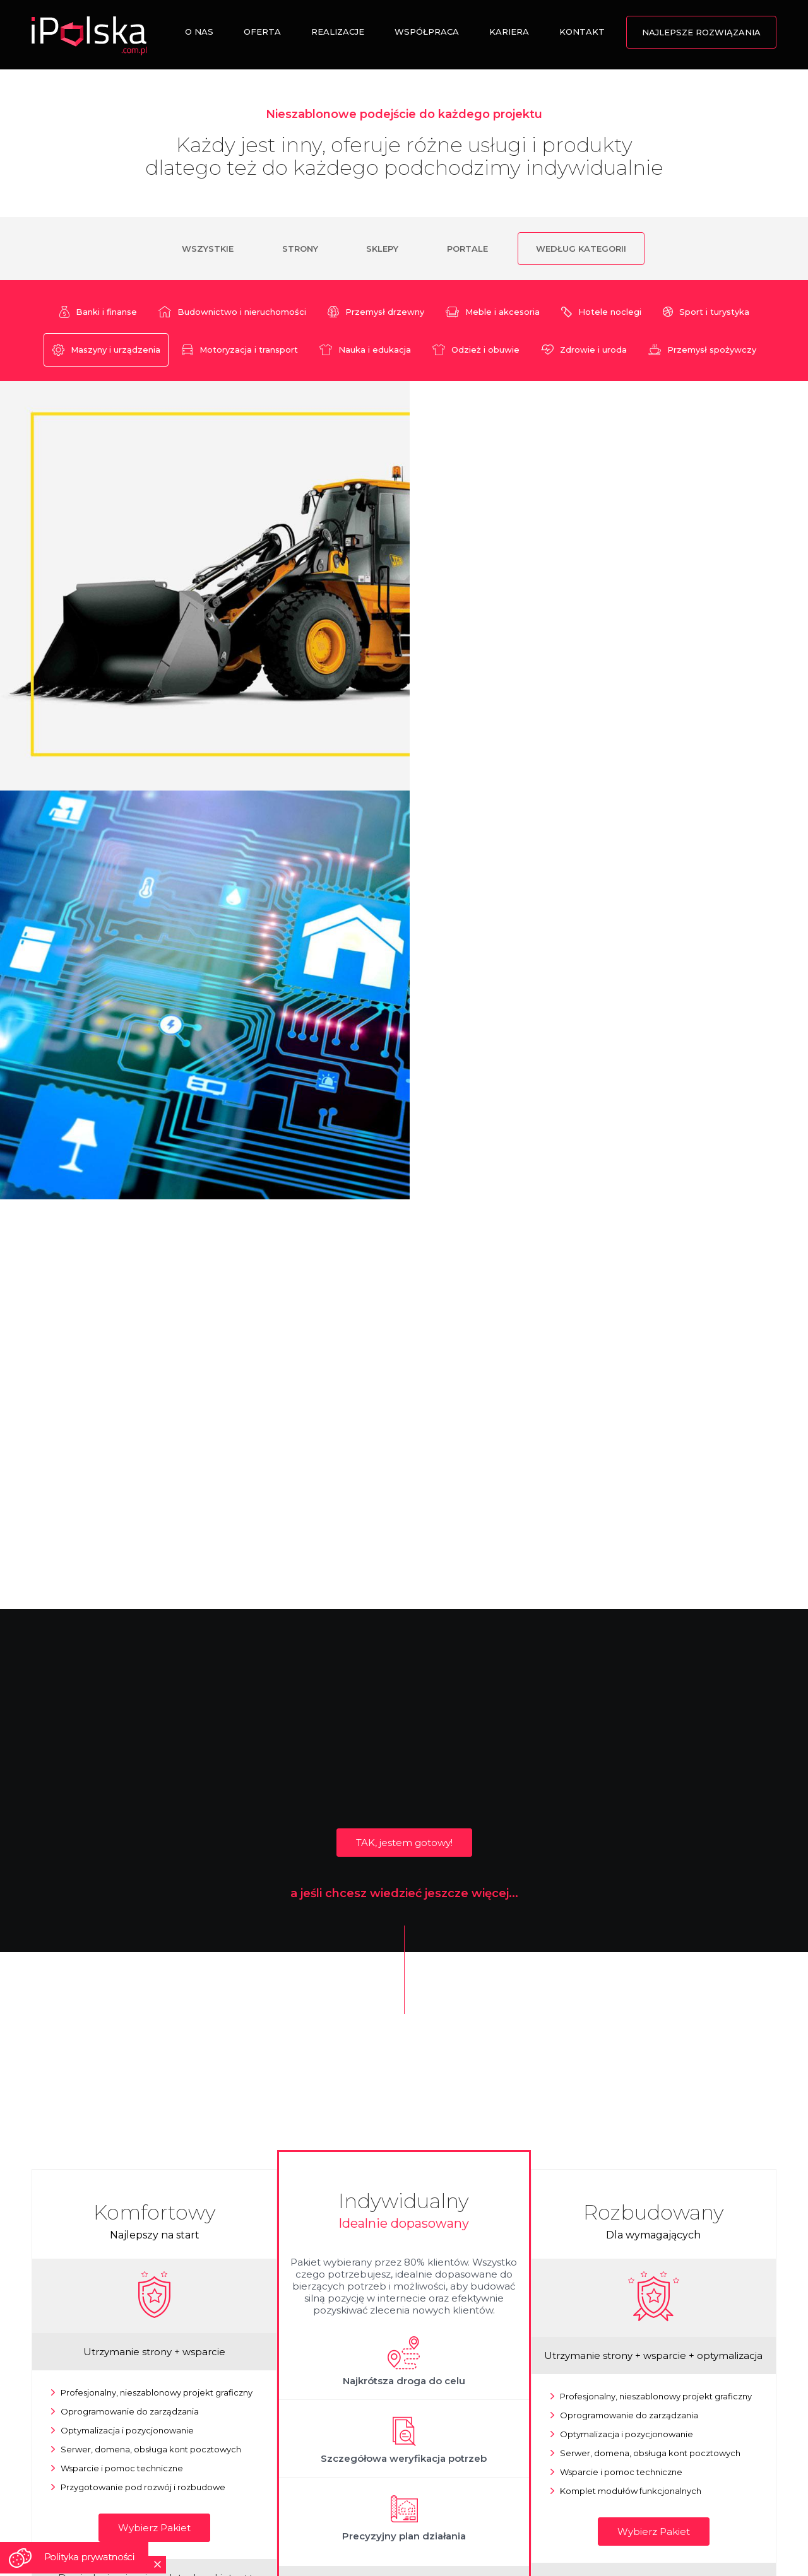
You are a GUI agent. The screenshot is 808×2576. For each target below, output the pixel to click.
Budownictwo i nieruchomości (232, 311)
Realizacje (337, 31)
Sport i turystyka (706, 312)
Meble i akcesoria (493, 312)
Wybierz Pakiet (154, 2108)
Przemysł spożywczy (702, 349)
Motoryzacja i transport (240, 349)
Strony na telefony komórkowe (243, 2537)
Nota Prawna (413, 2524)
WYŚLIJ (683, 2436)
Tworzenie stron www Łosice (369, 2537)
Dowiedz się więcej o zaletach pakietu (154, 2157)
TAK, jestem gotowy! (404, 1422)
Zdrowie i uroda (584, 349)
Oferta (262, 31)
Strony (299, 249)
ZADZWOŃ (311, 2424)
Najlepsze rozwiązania (701, 32)
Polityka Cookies (483, 2524)
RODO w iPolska (655, 2524)
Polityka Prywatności (569, 2524)
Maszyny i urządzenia (106, 350)
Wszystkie (206, 249)
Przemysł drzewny (376, 311)
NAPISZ (497, 2436)
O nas (199, 31)
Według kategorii (583, 249)
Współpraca (427, 31)
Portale (468, 249)
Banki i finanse (98, 312)
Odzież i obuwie (476, 349)
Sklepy (382, 249)
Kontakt (582, 31)
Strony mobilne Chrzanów (485, 2537)
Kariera (509, 31)
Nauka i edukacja (365, 349)
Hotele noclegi (601, 312)
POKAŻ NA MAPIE (125, 2436)
